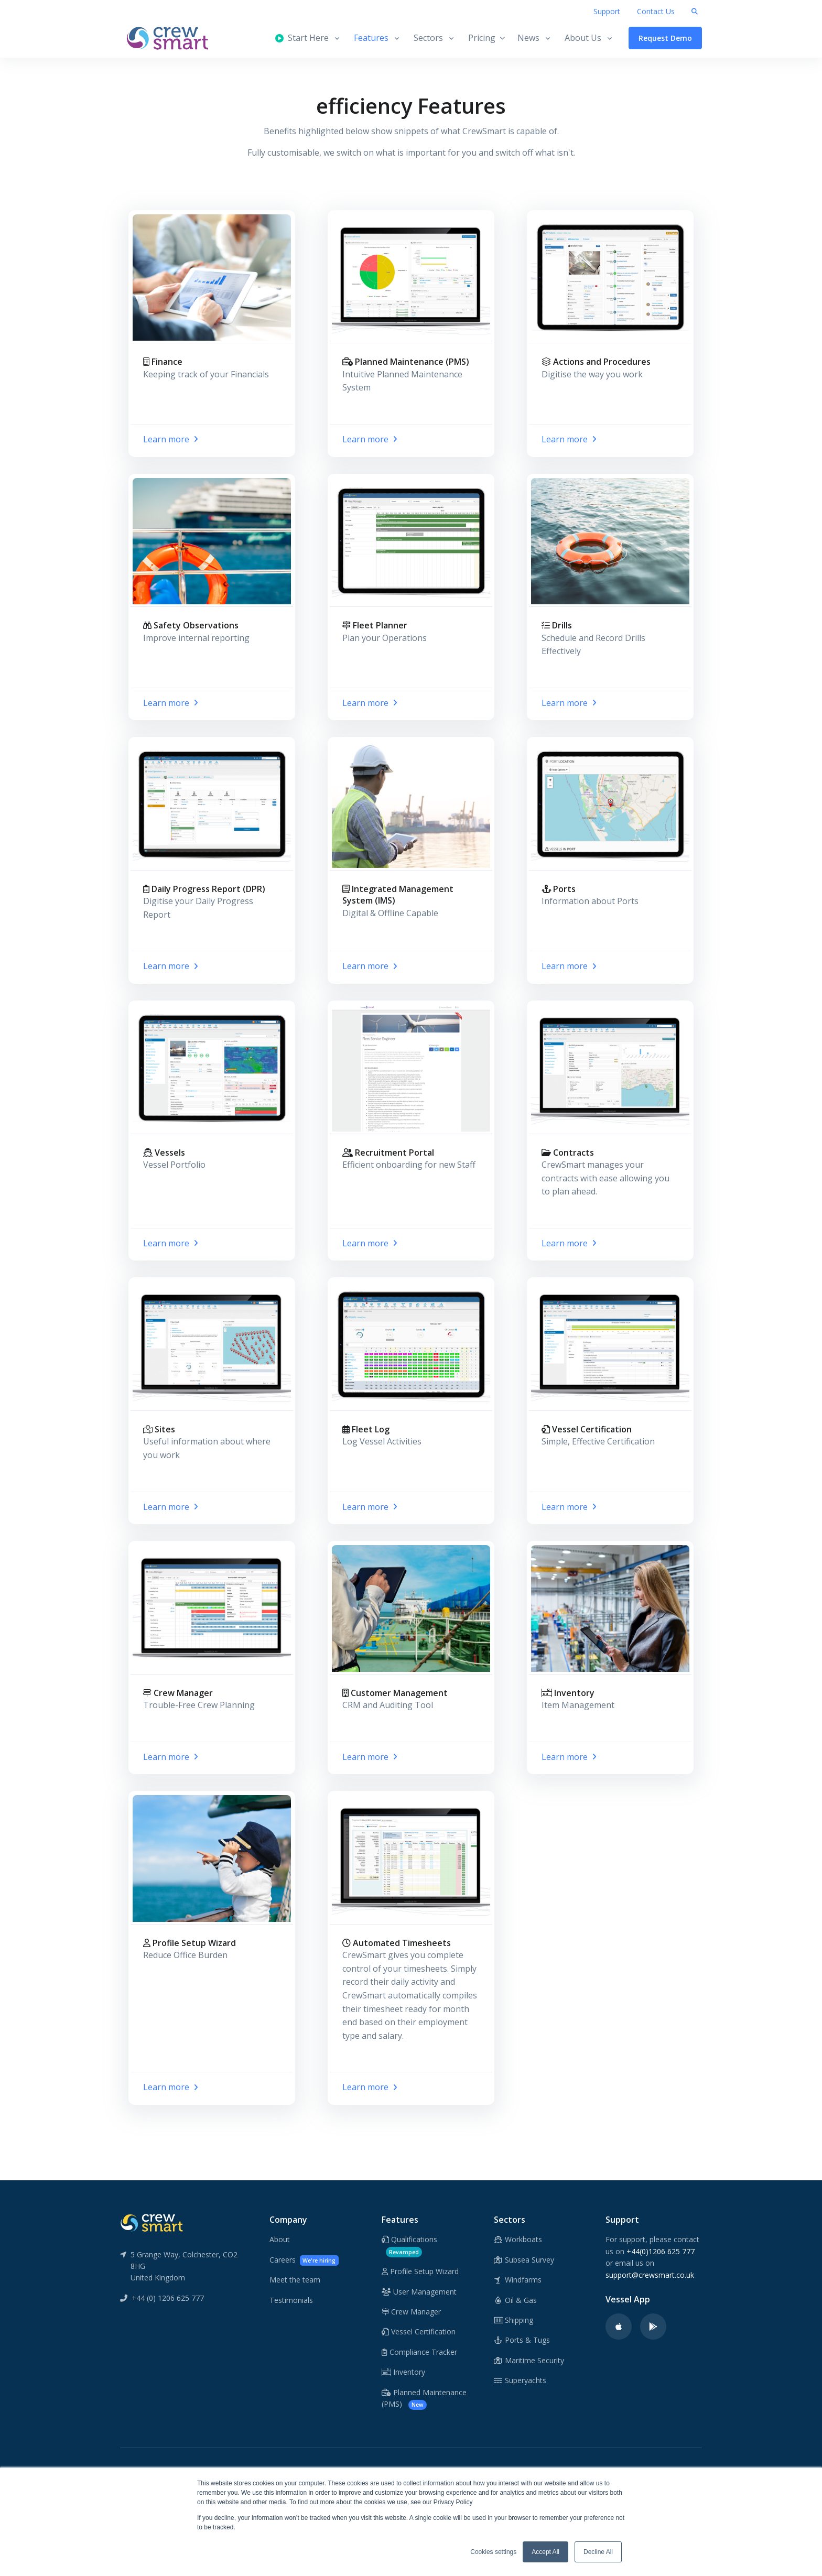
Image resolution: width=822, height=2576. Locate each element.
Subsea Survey (524, 2260)
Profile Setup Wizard (420, 2271)
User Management (419, 2292)
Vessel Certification (419, 2331)
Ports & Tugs (522, 2340)
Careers (304, 2260)
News (528, 38)
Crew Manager (411, 2312)
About (279, 2239)
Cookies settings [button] (493, 2552)
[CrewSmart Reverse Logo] (151, 2222)
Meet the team (294, 2280)
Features (371, 38)
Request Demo (665, 38)
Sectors (428, 38)
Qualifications (409, 2245)
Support (606, 11)
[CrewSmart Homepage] (172, 38)
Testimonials (291, 2300)
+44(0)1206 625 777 (660, 2251)
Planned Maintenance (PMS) (424, 2398)
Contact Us (656, 11)
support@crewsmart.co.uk (649, 2275)
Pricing (486, 38)
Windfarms (518, 2280)
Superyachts (520, 2380)
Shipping (514, 2320)
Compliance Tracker (419, 2352)
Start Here (302, 38)
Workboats (518, 2239)
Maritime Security (529, 2360)
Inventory (403, 2372)
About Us (583, 38)
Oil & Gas (515, 2300)
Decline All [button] (598, 2552)
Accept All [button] (545, 2552)
